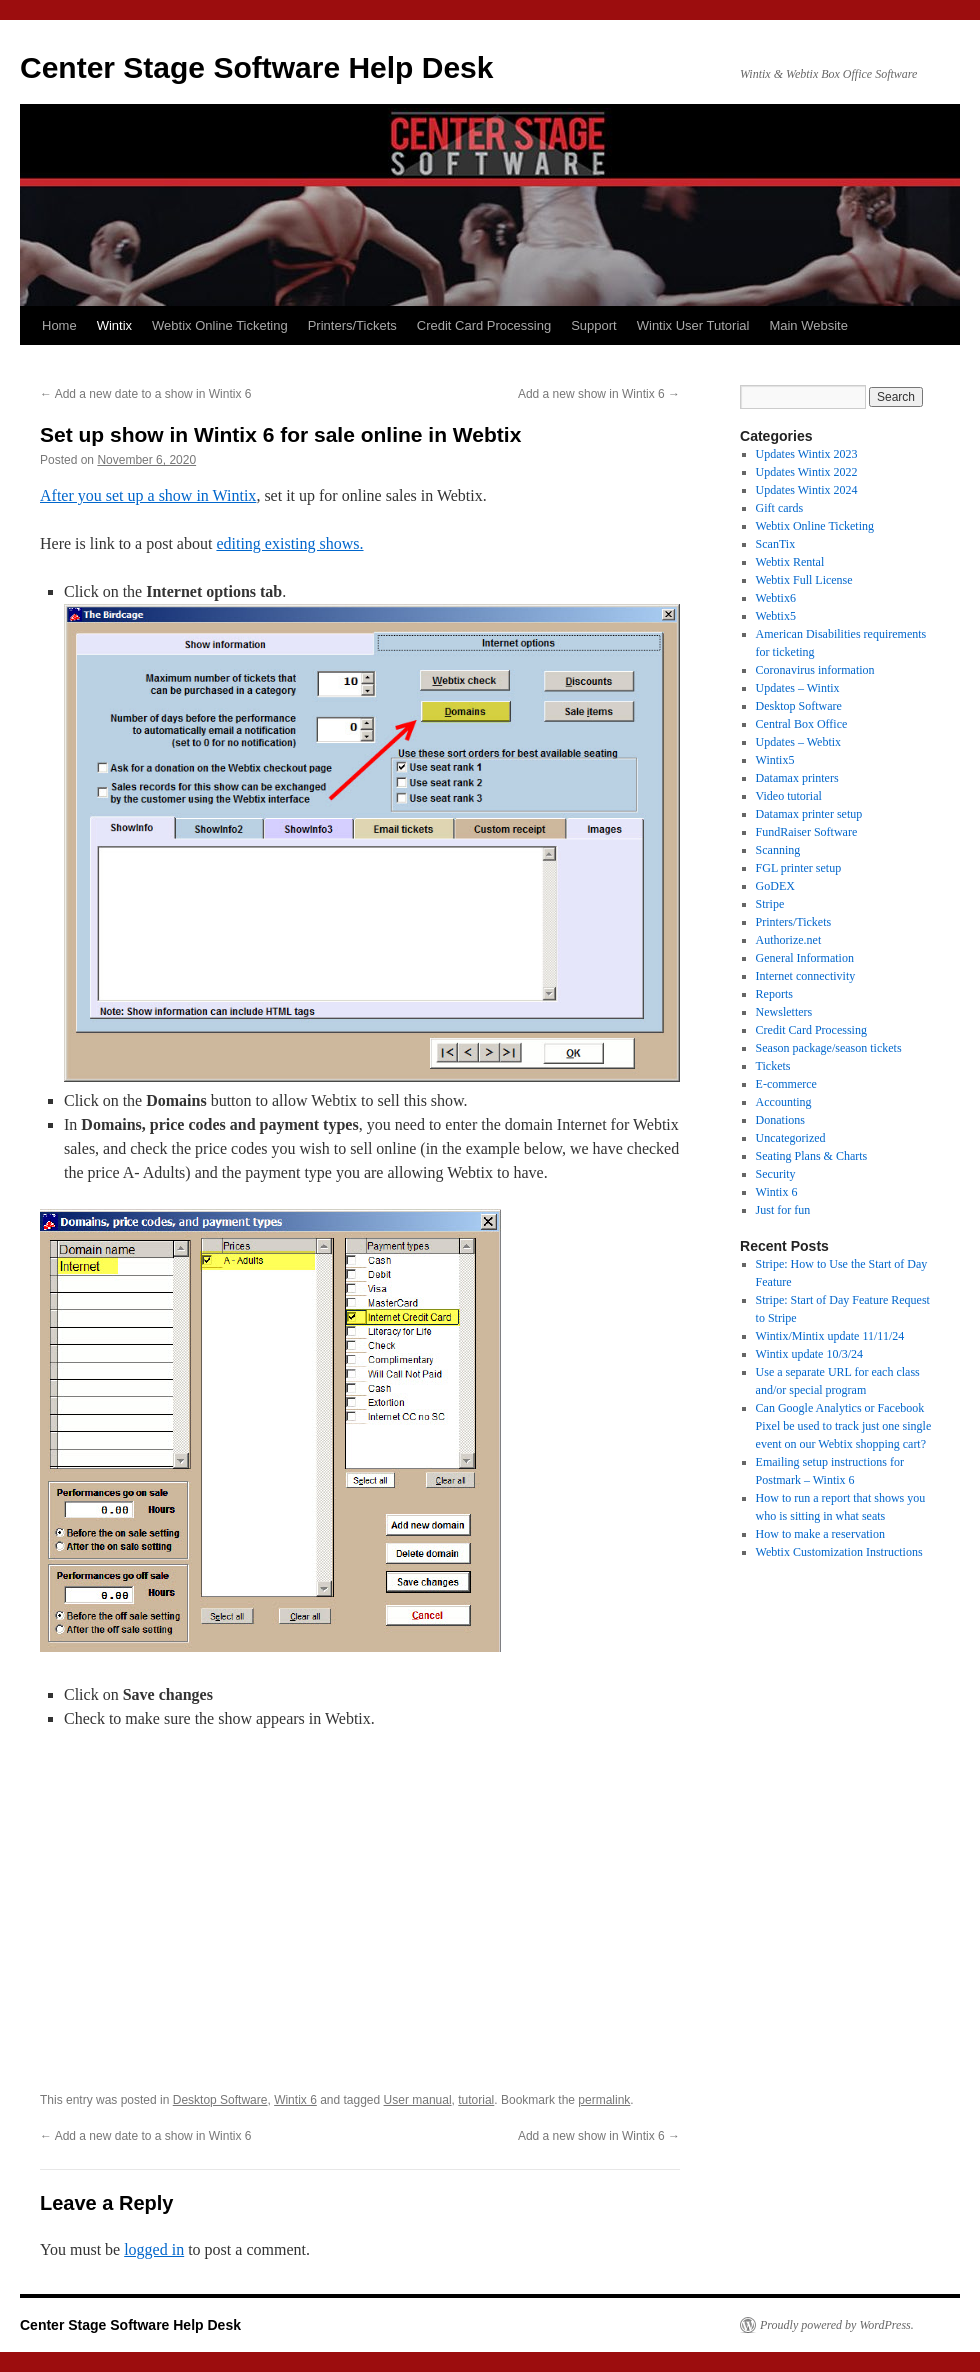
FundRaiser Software (807, 832)
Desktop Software (220, 2100)
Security (776, 1174)
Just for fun (783, 1210)
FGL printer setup (799, 868)
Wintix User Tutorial (693, 325)
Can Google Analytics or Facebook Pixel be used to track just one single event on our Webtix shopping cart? (844, 1426)
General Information (805, 958)
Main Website (808, 325)
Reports (774, 994)
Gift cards (780, 508)
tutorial (476, 2100)
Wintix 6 (295, 2100)
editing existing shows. (289, 543)
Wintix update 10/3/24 (810, 1354)
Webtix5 (776, 616)
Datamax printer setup (809, 814)
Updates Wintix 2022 (807, 472)
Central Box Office (802, 724)
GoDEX (775, 886)
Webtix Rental (790, 562)
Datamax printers (797, 778)
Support (594, 325)
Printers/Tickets (352, 325)
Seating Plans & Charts (812, 1156)
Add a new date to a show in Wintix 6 (145, 394)
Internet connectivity (806, 976)
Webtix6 (776, 598)
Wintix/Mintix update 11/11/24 (830, 1336)
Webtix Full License (804, 580)
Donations (780, 1120)
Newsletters (784, 1012)
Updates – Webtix (798, 742)
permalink (604, 2100)
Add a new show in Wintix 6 (599, 394)
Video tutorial (789, 796)
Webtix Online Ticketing (220, 325)
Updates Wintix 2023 (807, 454)
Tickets (773, 1066)
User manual (418, 2100)
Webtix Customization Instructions (839, 1552)
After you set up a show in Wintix (148, 495)
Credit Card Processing (484, 325)
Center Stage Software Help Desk (256, 67)
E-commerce (786, 1084)
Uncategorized (791, 1138)
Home (59, 325)
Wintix (114, 325)
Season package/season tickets (829, 1048)
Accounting (784, 1102)
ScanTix (776, 544)
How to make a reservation (820, 1534)
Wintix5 (775, 760)
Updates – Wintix (798, 688)
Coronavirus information (815, 670)
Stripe (770, 904)
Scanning (778, 850)
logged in (154, 2249)
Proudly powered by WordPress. (837, 2325)
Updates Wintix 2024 (807, 490)
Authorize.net (789, 940)
